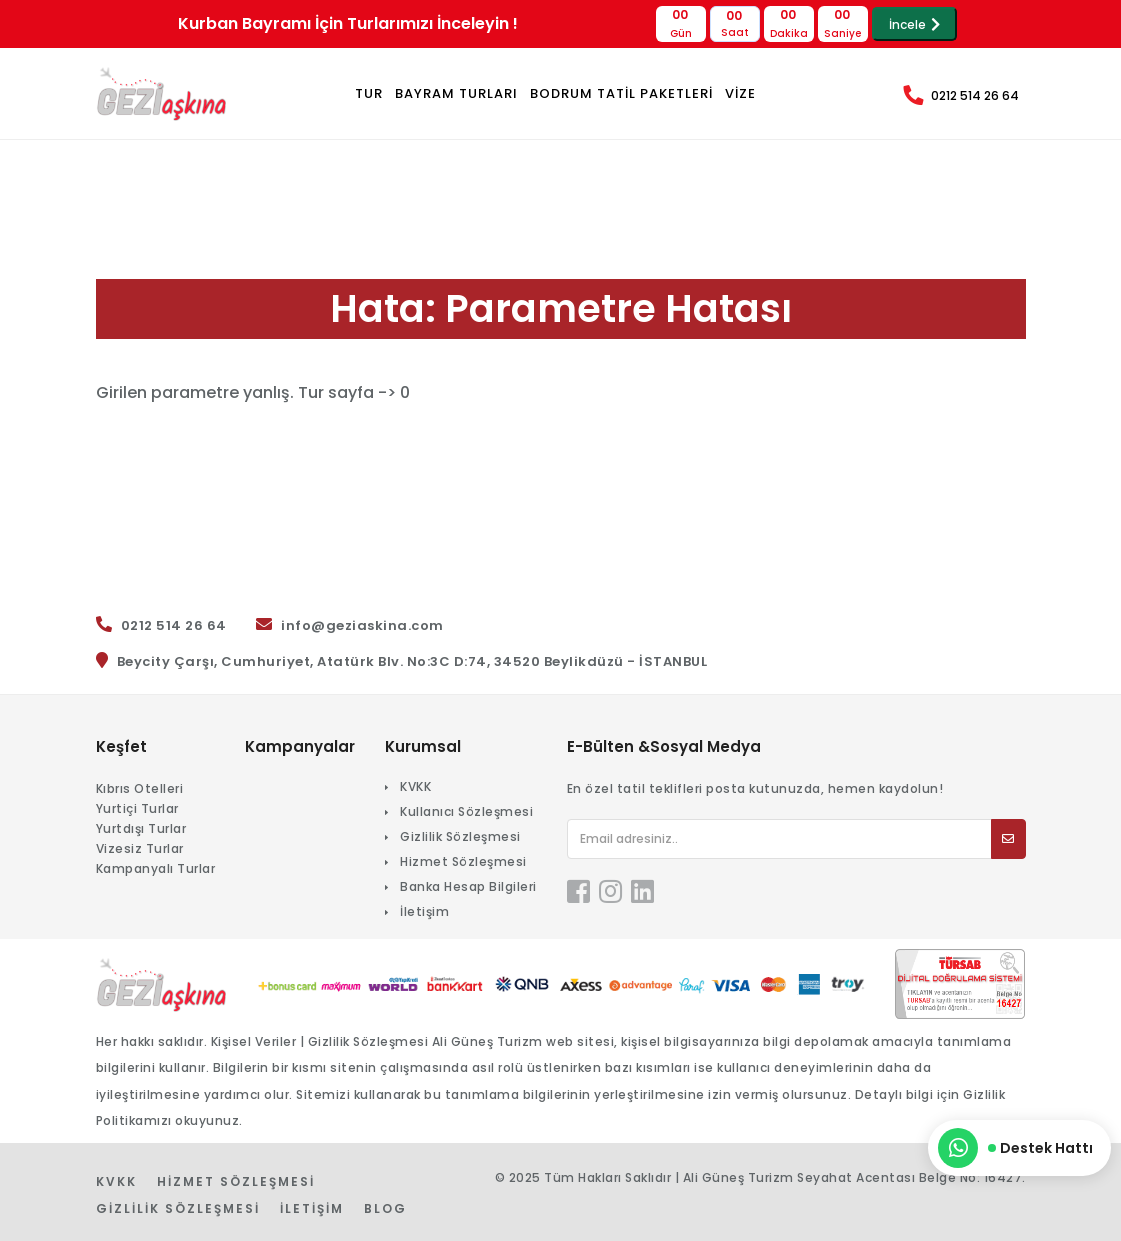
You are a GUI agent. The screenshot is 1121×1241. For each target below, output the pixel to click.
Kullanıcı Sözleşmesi (466, 811)
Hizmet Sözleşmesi (463, 861)
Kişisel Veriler (254, 1041)
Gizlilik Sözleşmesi (460, 836)
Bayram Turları (456, 93)
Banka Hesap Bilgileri (468, 886)
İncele (914, 24)
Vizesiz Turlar (140, 848)
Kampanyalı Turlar (156, 868)
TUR (369, 93)
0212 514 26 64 (975, 95)
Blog (385, 1208)
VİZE (740, 93)
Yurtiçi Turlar (137, 808)
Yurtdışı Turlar (141, 828)
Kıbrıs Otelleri (140, 788)
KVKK (415, 786)
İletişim (424, 911)
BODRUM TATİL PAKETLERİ (621, 93)
